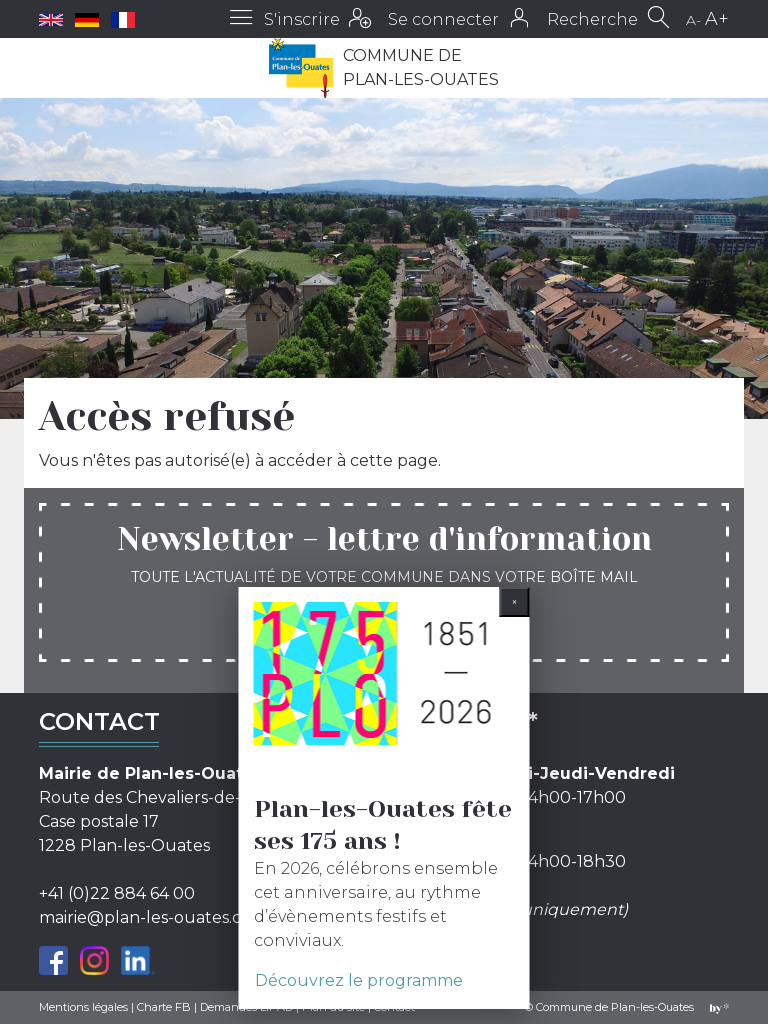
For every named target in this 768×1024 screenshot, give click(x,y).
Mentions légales (83, 1007)
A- (693, 20)
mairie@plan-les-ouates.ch (145, 917)
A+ (717, 19)
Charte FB (164, 1007)
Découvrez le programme (359, 980)
